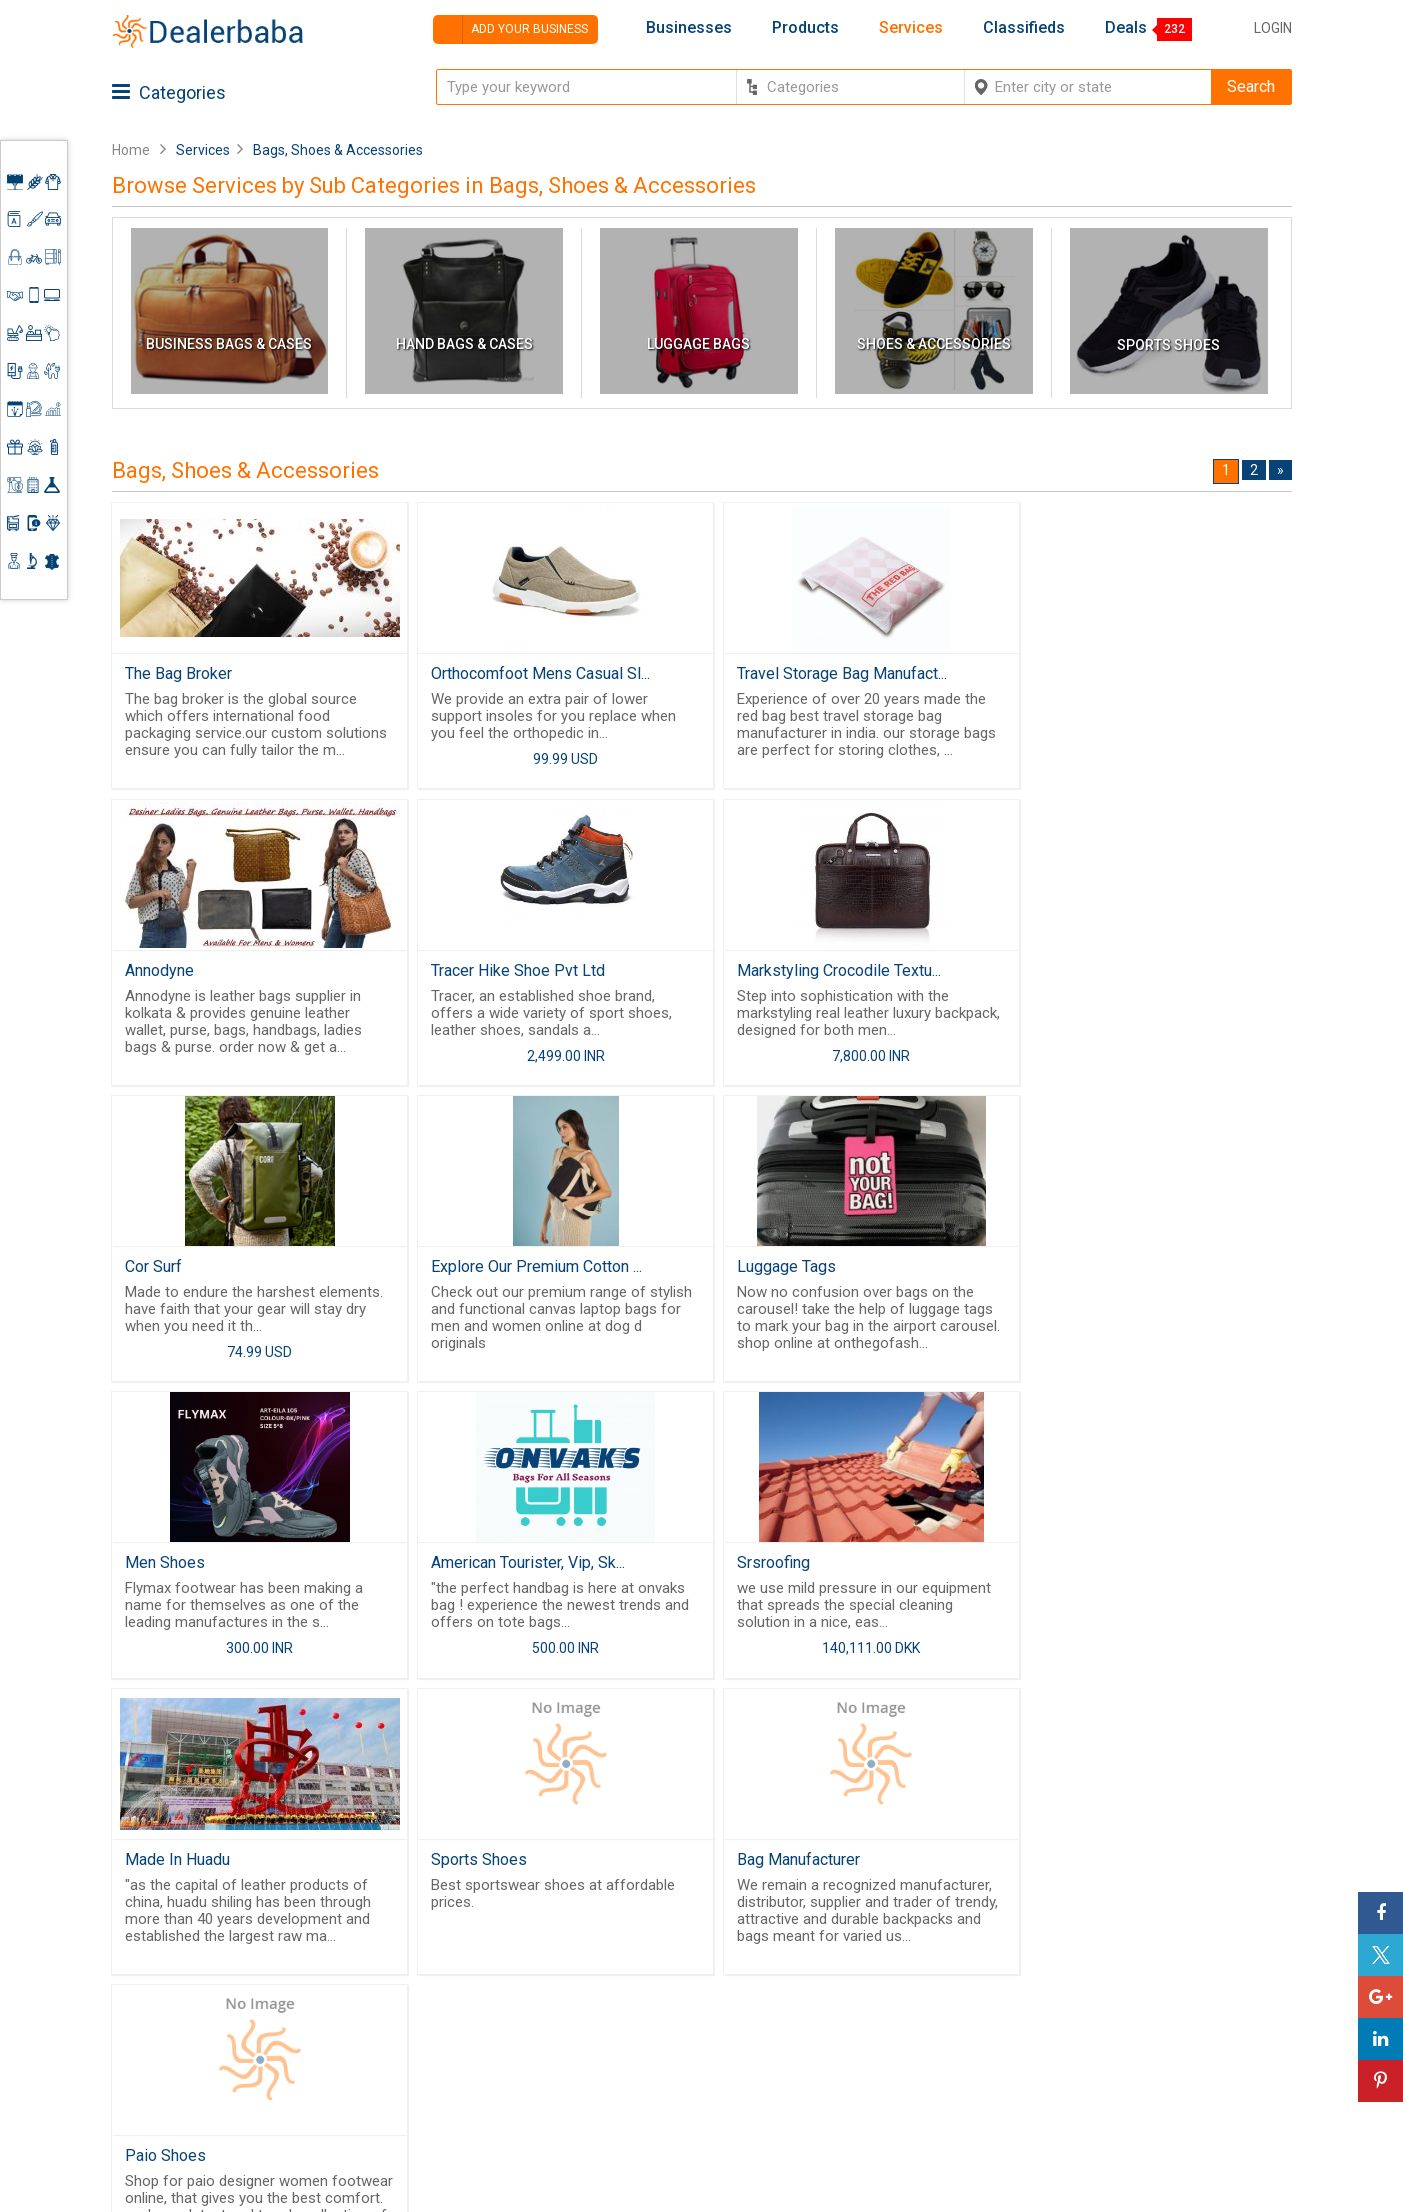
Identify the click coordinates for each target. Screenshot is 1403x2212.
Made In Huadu (178, 1570)
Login (1273, 28)
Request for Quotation (846, 1992)
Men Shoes (463, 1271)
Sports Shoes (471, 1570)
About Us (643, 1986)
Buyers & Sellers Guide (667, 1953)
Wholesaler (809, 1944)
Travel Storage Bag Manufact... (826, 673)
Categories (169, 92)
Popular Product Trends (852, 1968)
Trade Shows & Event (844, 2065)
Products (805, 28)
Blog (627, 2077)
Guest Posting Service (659, 2019)
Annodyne (1053, 673)
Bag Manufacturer (782, 1570)
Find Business (818, 2016)
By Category (813, 1919)
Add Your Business (1148, 2034)
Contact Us (650, 2053)
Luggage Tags (175, 1271)
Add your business (510, 29)
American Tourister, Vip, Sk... (818, 1271)
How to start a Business (1165, 2059)
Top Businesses (826, 2040)
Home (131, 150)
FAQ (625, 2125)
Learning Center (1139, 1962)
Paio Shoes (1059, 1570)
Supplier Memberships (1161, 1986)
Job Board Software (491, 2059)
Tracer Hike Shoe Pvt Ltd (213, 972)
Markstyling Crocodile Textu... (525, 972)
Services (911, 28)
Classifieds (1024, 28)
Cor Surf (749, 972)
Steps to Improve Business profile (1176, 1928)
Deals (1126, 28)
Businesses (689, 28)
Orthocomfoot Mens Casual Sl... (532, 673)
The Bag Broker (179, 673)
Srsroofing (1055, 1271)
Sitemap (640, 2101)
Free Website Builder (457, 2007)
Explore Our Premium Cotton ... (1124, 972)
